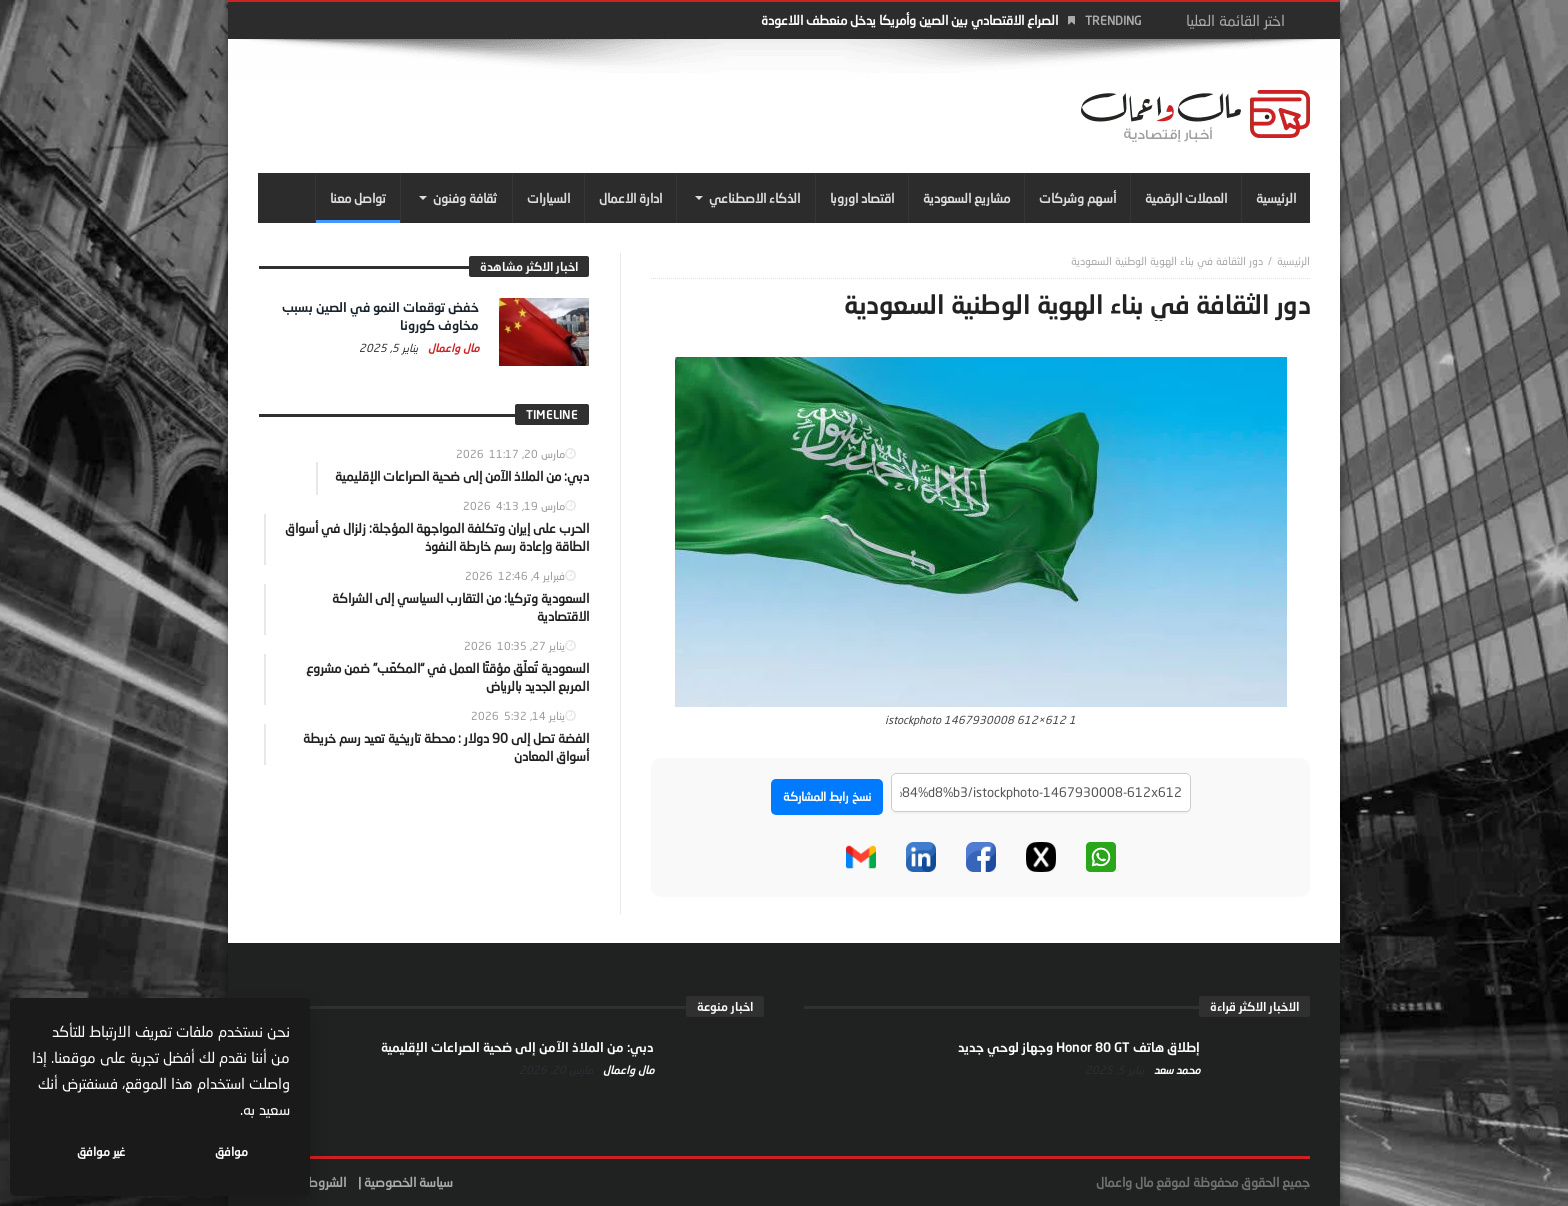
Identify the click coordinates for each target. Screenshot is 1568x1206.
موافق (231, 1151)
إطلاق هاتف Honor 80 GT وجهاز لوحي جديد (1079, 1047)
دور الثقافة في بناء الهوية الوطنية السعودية (1167, 260)
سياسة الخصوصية (408, 1182)
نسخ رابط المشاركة (827, 796)
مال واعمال (452, 347)
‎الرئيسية (1293, 260)
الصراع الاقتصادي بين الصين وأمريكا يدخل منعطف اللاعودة (909, 20)
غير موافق (101, 1151)
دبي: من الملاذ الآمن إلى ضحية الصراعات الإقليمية (517, 1047)
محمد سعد (1175, 1069)
